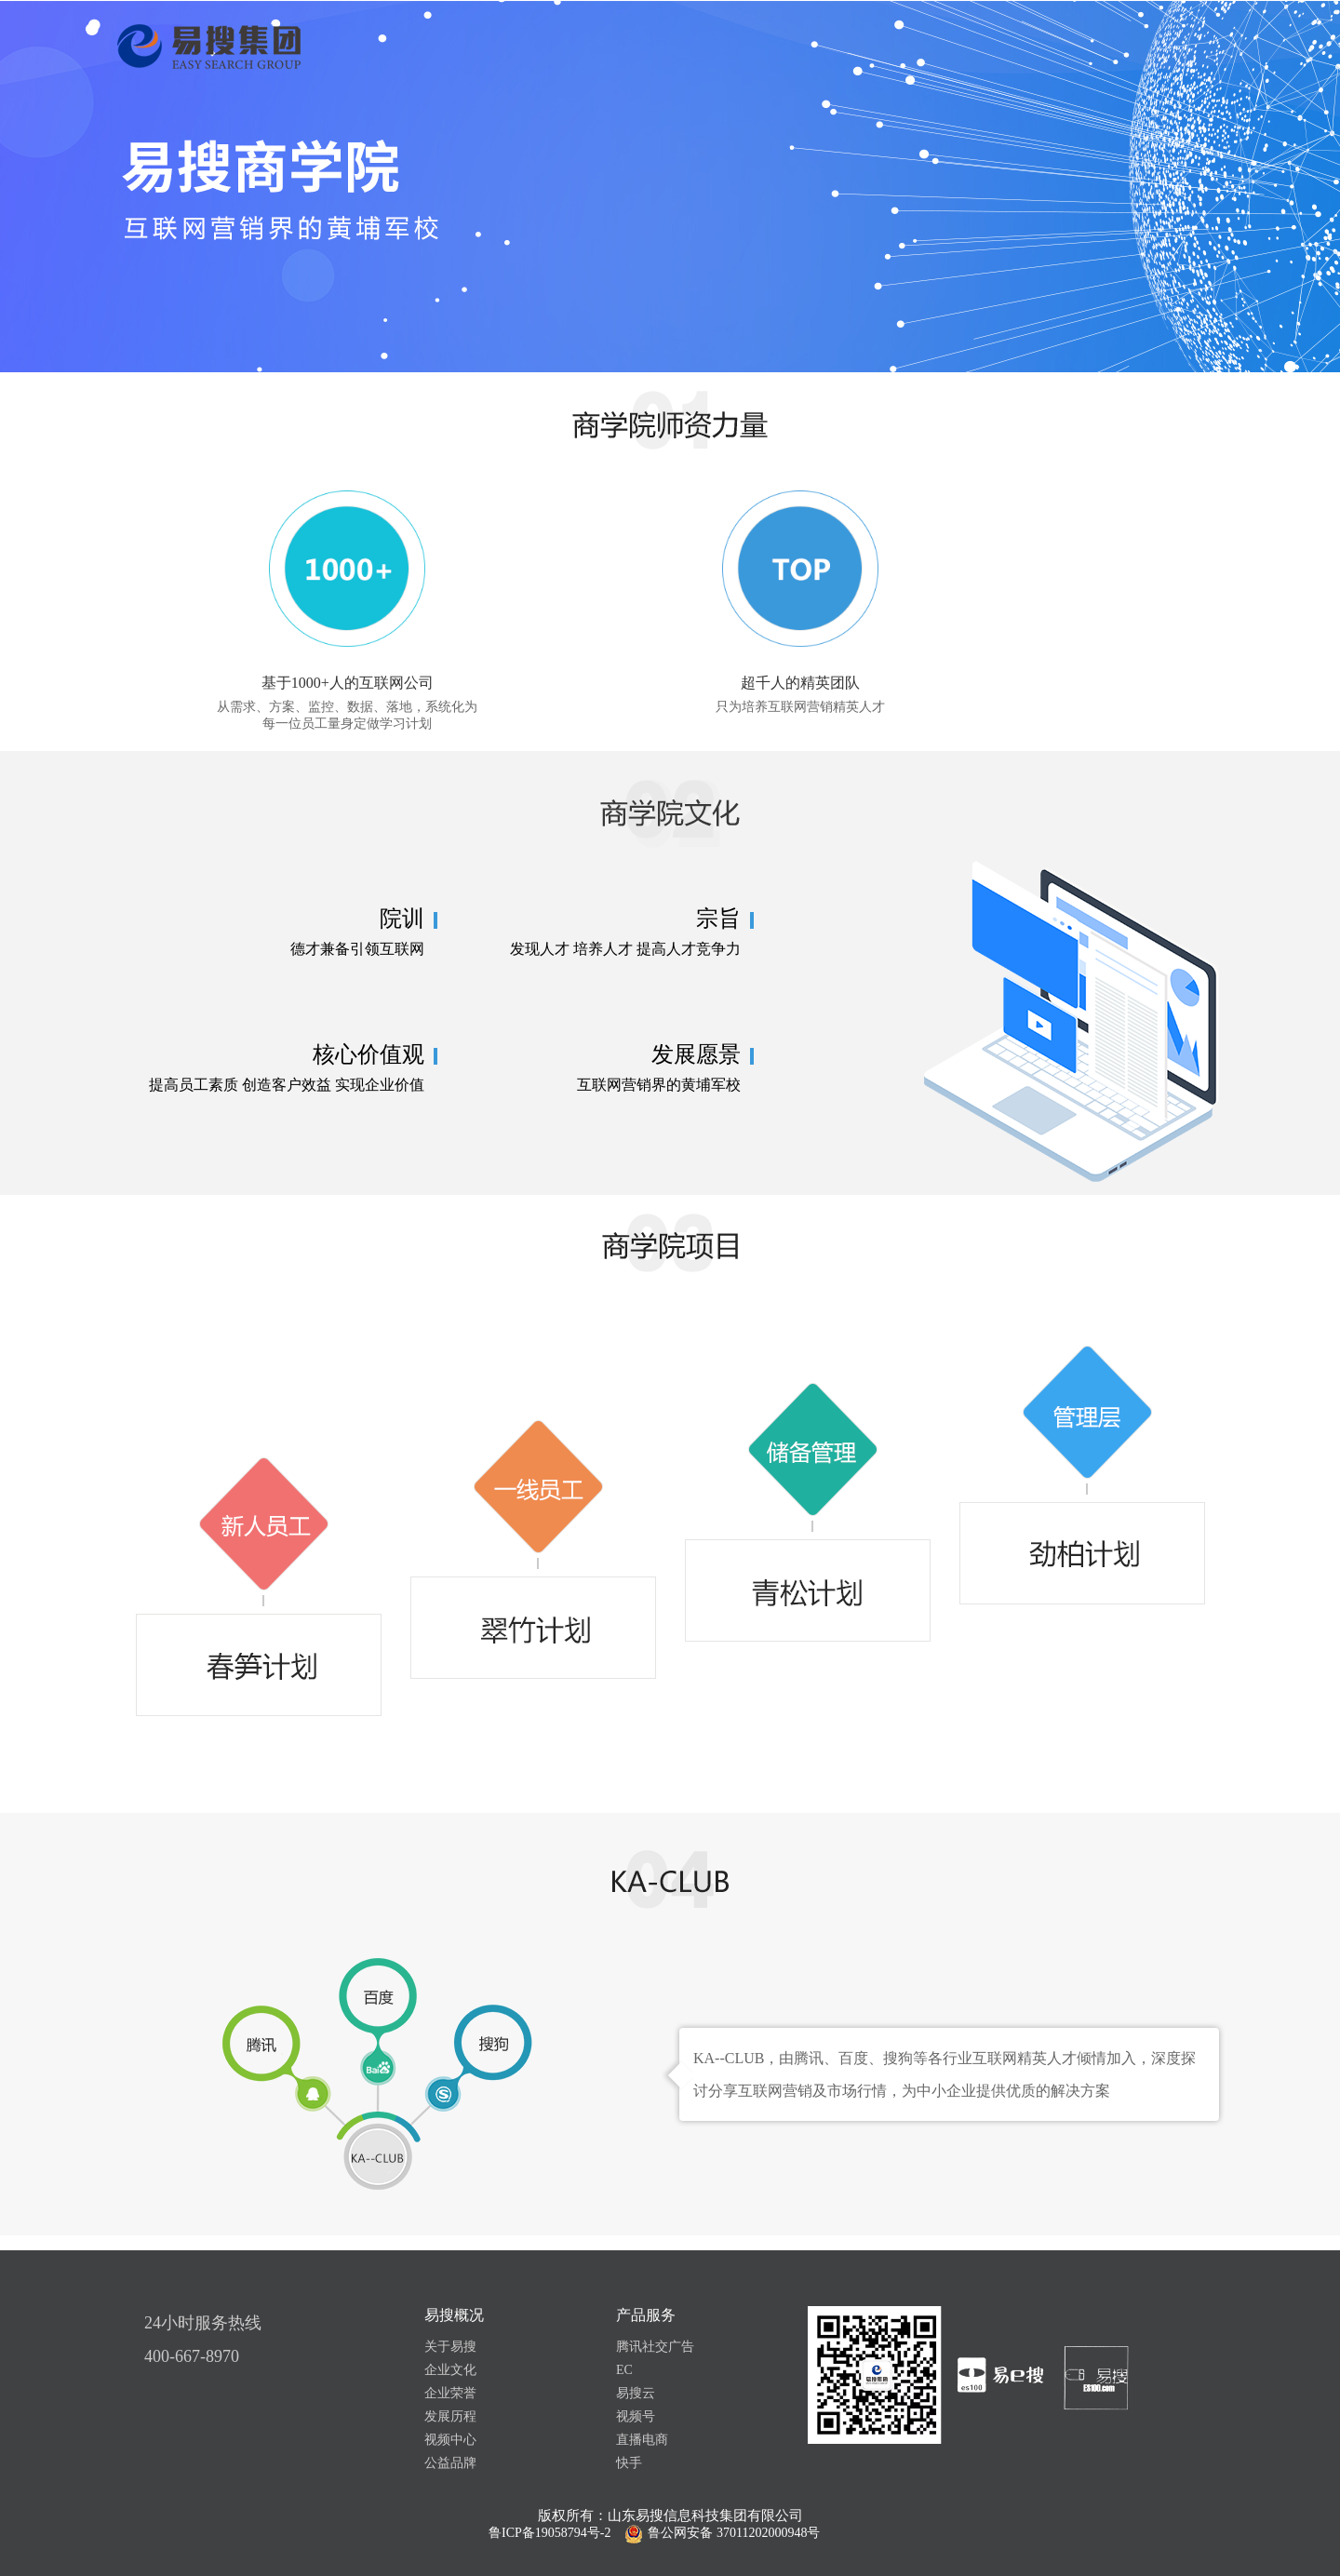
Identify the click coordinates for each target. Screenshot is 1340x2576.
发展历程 (450, 2416)
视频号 (635, 2416)
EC (624, 2370)
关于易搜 (450, 2347)
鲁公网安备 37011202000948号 (734, 2533)
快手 (629, 2463)
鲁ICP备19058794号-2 (549, 2533)
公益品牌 (450, 2463)
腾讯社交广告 (655, 2347)
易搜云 (635, 2393)
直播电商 (642, 2440)
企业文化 (450, 2370)
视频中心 (450, 2440)
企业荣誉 (450, 2393)
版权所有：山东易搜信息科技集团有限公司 (670, 2515)
